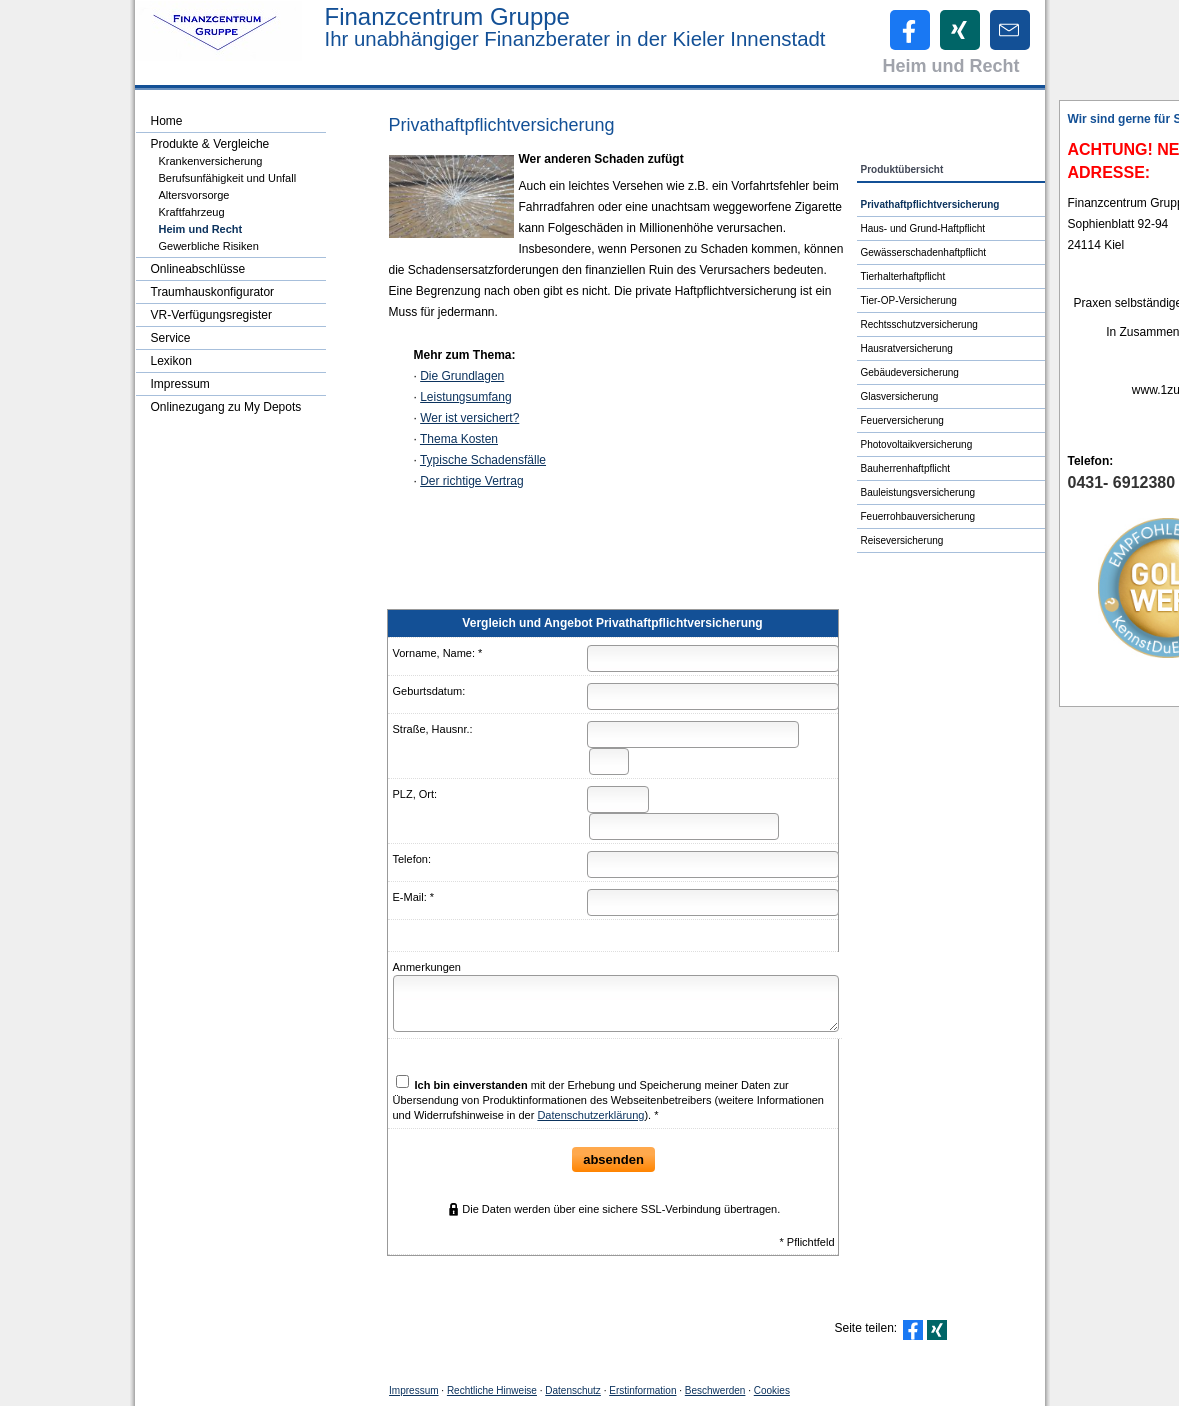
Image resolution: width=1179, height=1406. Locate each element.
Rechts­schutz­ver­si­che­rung (919, 324)
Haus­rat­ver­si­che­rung (907, 348)
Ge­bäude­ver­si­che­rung (910, 372)
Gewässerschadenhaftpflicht (924, 252)
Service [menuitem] (171, 338)
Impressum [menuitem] (180, 384)
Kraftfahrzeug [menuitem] (192, 212)
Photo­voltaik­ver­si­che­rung (917, 444)
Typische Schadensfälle (483, 460)
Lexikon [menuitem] (171, 361)
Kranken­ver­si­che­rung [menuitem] (211, 161)
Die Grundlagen (462, 376)
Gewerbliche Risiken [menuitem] (209, 246)
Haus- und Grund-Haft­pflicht (923, 228)
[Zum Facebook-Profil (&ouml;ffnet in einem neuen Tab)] (910, 30)
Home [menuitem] (167, 121)
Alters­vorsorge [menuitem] (194, 195)
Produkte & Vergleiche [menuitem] (210, 144)
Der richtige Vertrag (471, 481)
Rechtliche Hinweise (492, 1390)
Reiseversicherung (902, 540)
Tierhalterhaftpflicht (903, 276)
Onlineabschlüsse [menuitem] (198, 269)
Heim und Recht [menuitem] (201, 229)
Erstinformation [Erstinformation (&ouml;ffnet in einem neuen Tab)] (642, 1390)
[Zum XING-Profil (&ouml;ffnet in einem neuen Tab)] (960, 30)
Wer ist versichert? (469, 418)
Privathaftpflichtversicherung (930, 204)
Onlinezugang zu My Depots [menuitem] (226, 407)
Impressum (413, 1390)
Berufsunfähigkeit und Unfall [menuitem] (228, 178)
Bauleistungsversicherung (918, 492)
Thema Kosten (459, 439)
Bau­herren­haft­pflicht (906, 468)
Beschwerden (715, 1390)
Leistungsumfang (465, 397)
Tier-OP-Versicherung (909, 300)
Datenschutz (573, 1390)
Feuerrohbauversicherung (918, 516)
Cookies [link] (772, 1390)
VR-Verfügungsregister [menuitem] (211, 315)
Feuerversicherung (902, 420)
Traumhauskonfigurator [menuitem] (213, 292)
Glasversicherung (900, 396)
